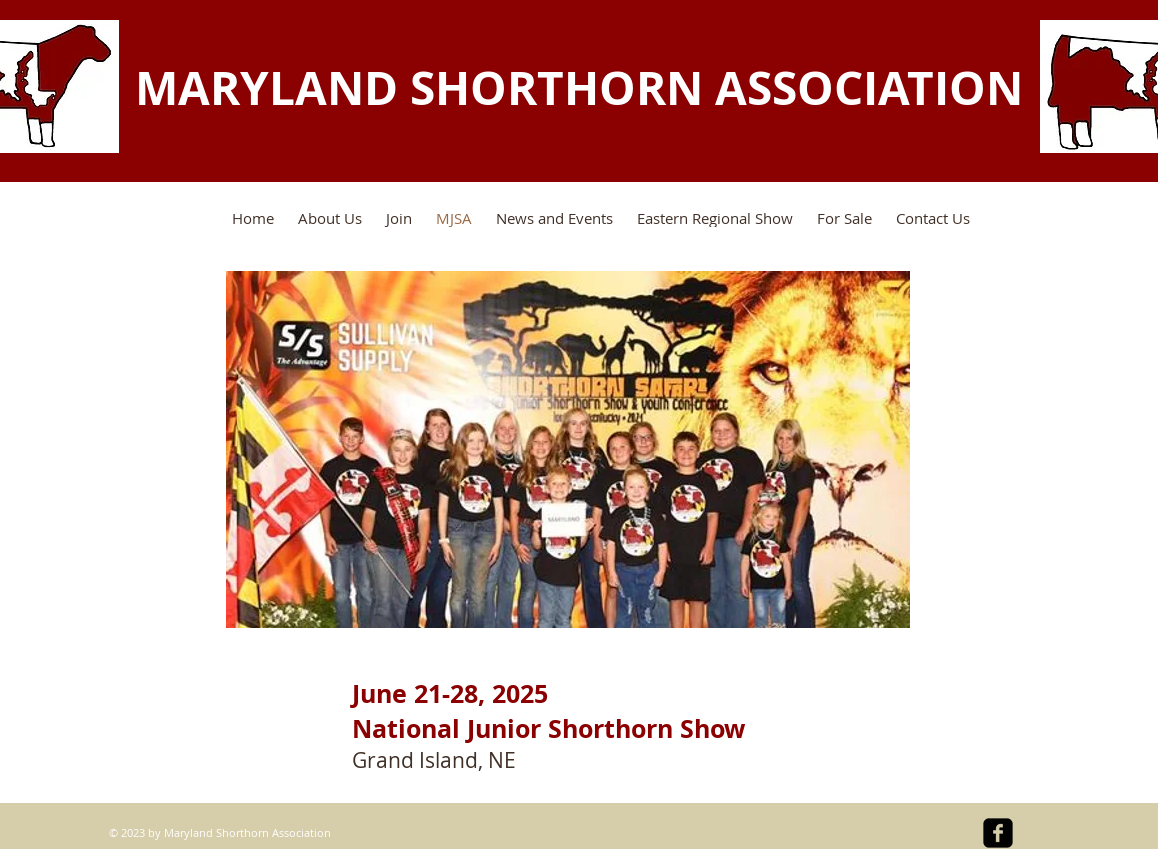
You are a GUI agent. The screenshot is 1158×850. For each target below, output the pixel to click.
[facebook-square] (998, 833)
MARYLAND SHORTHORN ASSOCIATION (579, 87)
